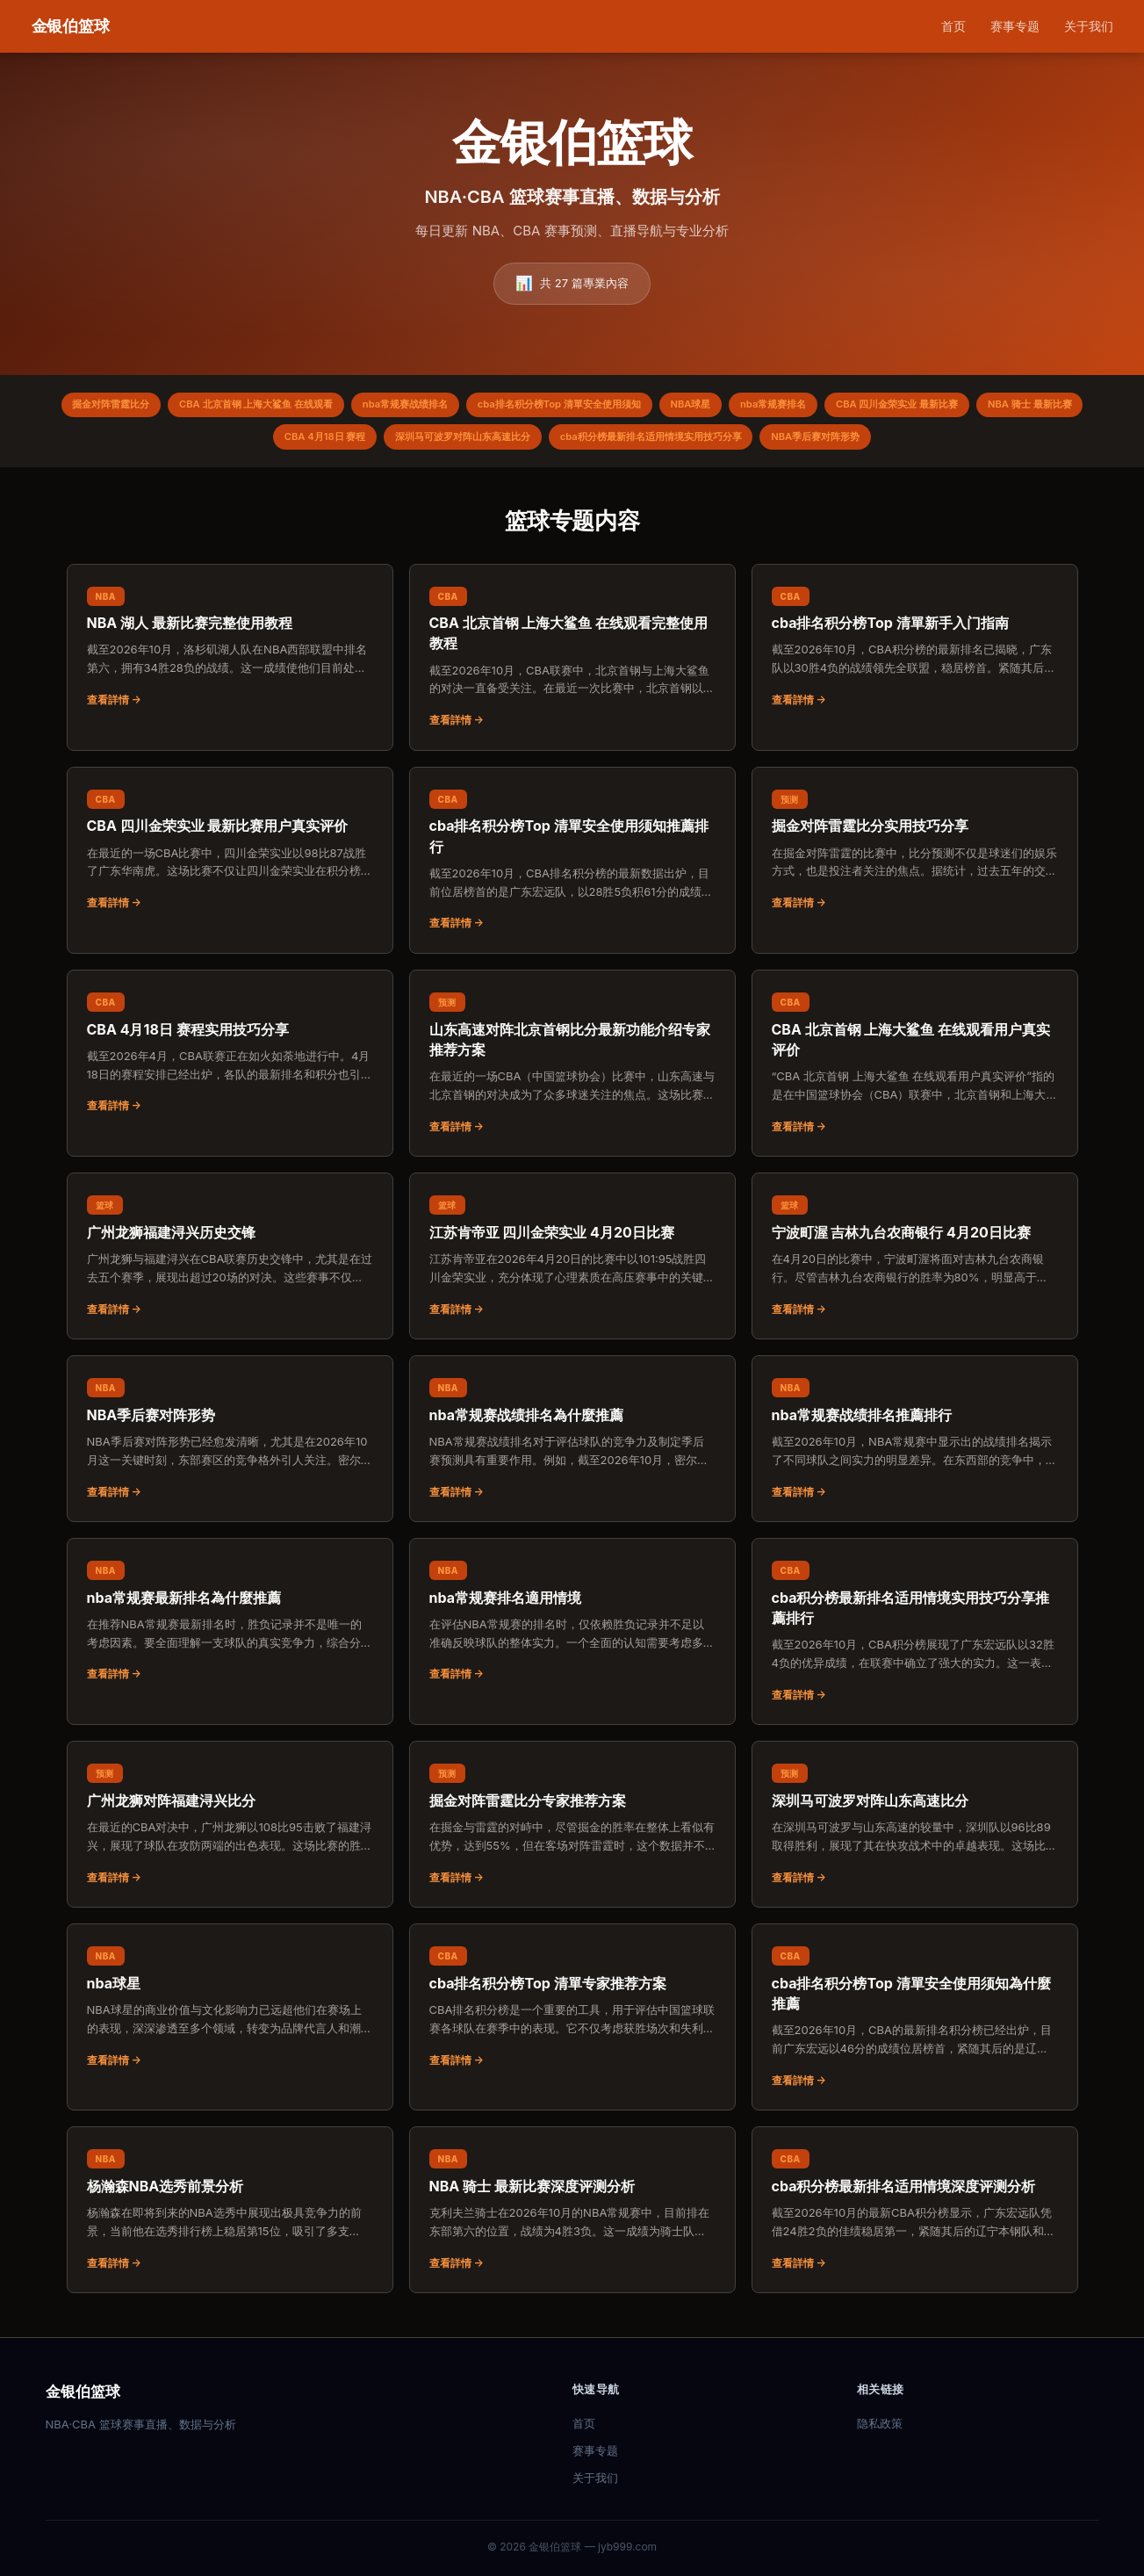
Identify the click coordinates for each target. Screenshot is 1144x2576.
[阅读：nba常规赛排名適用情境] (572, 1629)
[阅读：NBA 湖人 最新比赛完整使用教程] (230, 655)
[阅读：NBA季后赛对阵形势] (230, 1446)
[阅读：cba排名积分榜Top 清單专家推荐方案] (572, 2014)
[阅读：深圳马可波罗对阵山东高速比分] (914, 1832)
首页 (953, 25)
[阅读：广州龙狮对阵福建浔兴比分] (230, 1832)
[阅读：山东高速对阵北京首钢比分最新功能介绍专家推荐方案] (572, 1071)
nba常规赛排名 (859, 407)
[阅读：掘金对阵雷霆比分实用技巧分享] (914, 858)
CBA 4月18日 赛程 (362, 443)
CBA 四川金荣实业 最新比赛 (996, 407)
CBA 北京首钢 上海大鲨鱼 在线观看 (285, 407)
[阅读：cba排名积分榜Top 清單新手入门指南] (914, 655)
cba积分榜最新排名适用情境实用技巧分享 (722, 443)
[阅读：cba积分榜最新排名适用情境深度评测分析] (914, 2217)
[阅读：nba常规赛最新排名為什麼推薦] (230, 1629)
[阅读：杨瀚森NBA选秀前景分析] (230, 2217)
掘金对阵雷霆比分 (124, 407)
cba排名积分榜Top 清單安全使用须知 (620, 407)
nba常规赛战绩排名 (449, 407)
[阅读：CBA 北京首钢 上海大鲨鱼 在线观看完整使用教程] (572, 665)
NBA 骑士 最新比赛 (237, 443)
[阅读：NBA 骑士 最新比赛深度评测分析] (572, 2217)
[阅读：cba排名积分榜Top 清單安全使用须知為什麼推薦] (914, 2025)
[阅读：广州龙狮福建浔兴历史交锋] (230, 1263)
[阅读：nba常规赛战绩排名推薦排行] (914, 1446)
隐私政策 (880, 2423)
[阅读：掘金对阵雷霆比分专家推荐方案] (572, 1832)
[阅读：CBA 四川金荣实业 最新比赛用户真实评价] (230, 858)
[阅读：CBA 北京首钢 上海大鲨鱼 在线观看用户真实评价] (914, 1071)
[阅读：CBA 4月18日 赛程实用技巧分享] (230, 1061)
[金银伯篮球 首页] (71, 27)
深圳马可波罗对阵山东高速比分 (514, 443)
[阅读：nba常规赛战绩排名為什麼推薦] (572, 1446)
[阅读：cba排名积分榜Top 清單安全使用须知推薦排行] (572, 868)
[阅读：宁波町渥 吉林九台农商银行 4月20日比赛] (914, 1263)
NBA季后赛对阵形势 (904, 443)
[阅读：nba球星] (230, 2014)
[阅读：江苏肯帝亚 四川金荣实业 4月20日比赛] (572, 1263)
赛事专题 (1015, 25)
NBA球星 (766, 407)
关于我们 (1088, 25)
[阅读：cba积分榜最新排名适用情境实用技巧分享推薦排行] (914, 1639)
